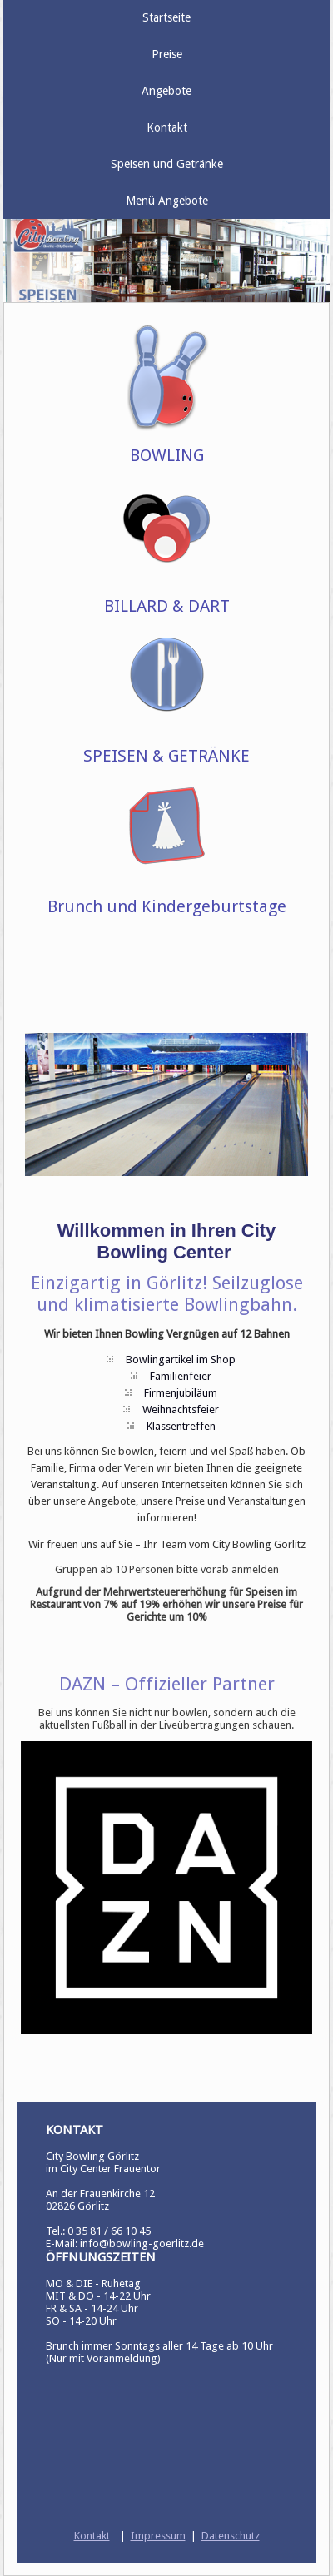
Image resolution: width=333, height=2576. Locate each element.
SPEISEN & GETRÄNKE (166, 756)
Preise (167, 54)
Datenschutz (230, 2535)
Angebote (166, 90)
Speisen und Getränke (167, 164)
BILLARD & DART (167, 606)
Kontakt (167, 127)
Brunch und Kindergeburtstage (166, 906)
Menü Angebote (167, 200)
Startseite (166, 17)
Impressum (158, 2535)
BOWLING (167, 455)
